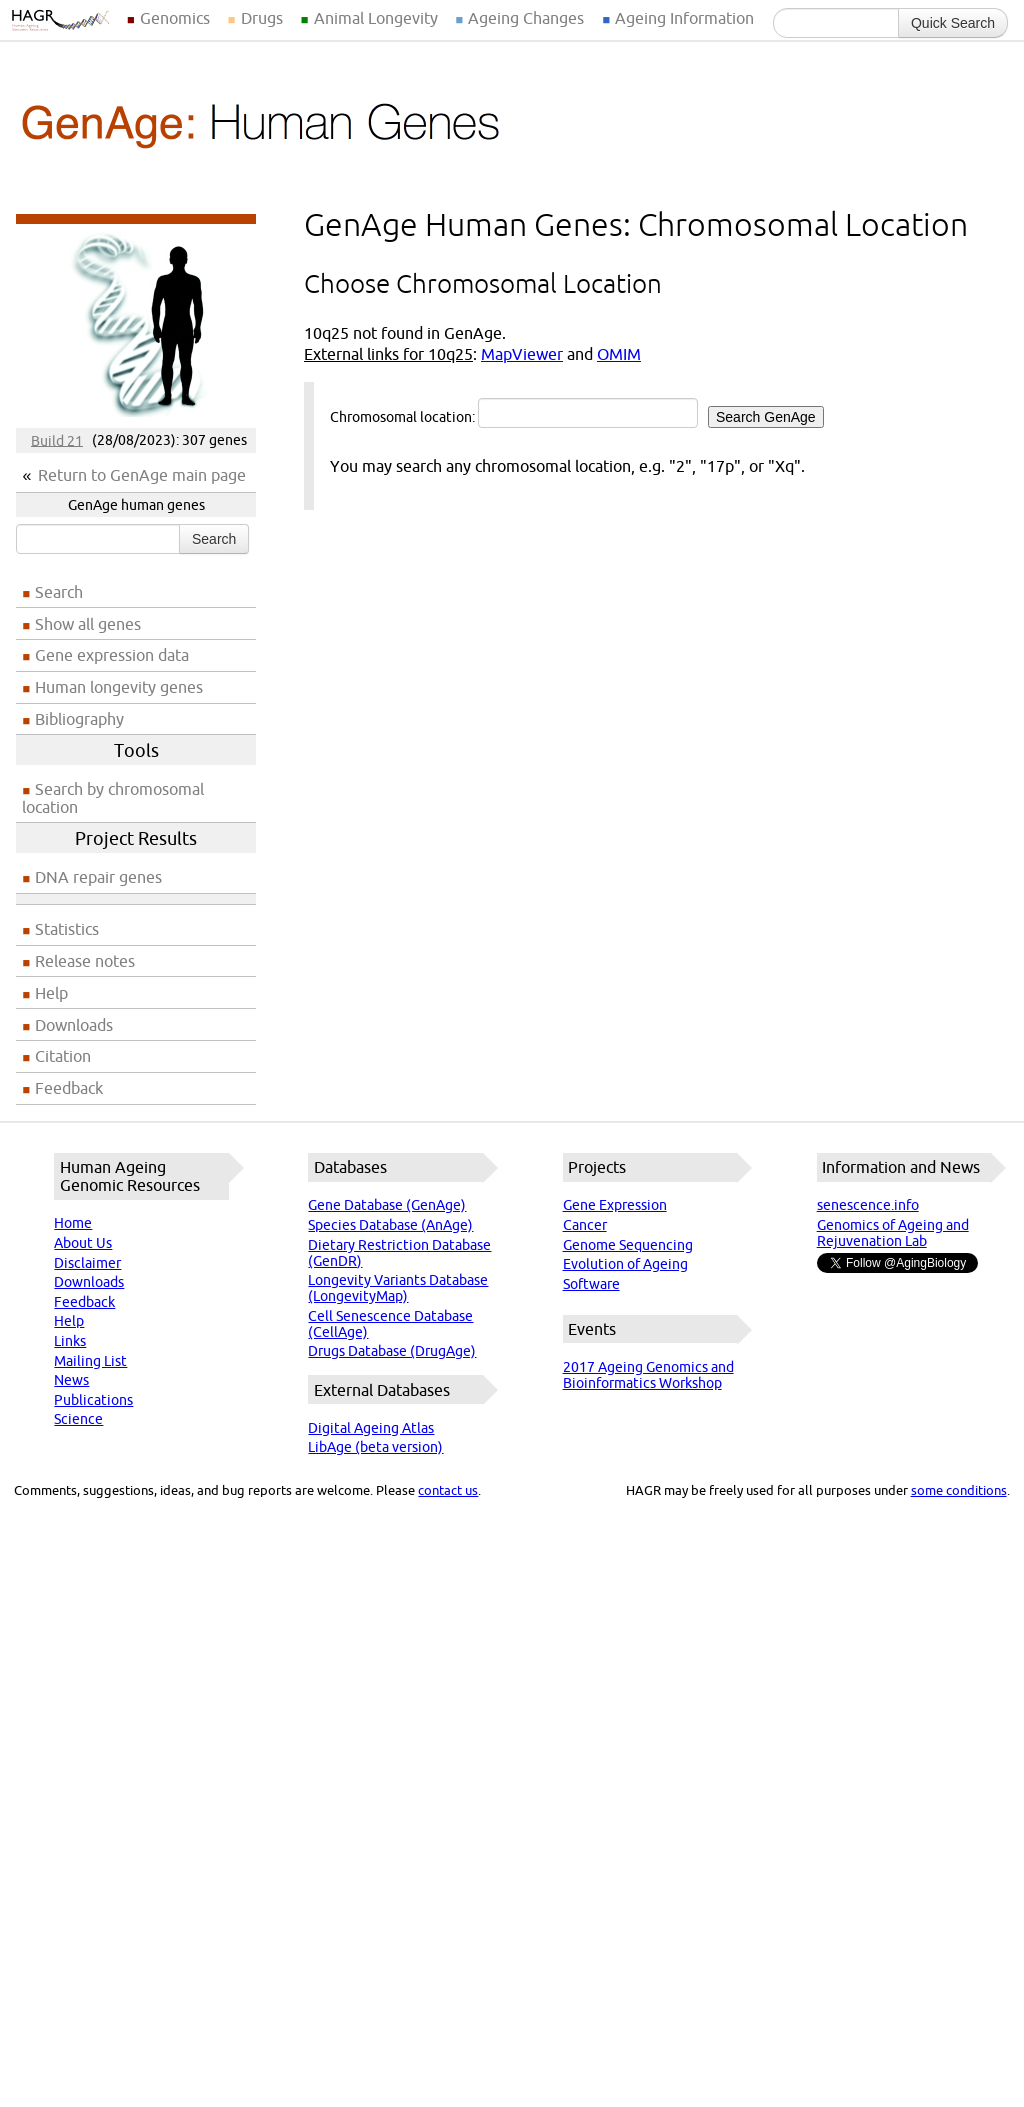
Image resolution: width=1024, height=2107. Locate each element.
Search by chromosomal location (113, 798)
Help (51, 993)
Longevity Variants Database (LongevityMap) (398, 1288)
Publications (93, 1400)
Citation (63, 1056)
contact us (448, 1490)
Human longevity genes (119, 687)
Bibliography (79, 719)
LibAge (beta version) (375, 1447)
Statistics (67, 929)
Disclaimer (87, 1263)
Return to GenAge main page (142, 475)
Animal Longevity (376, 18)
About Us (83, 1243)
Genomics (175, 18)
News (71, 1380)
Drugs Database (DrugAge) (392, 1351)
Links (70, 1341)
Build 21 (57, 440)
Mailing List (90, 1361)
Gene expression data (112, 655)
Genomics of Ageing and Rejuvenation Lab (893, 1233)
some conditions (959, 1490)
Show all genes (88, 624)
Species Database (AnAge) (390, 1225)
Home (73, 1223)
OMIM (619, 354)
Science (78, 1419)
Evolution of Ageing (625, 1264)
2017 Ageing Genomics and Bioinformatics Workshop (648, 1375)
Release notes (85, 961)
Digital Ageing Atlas (371, 1428)
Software (591, 1284)
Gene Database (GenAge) (387, 1205)
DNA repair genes (98, 877)
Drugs (262, 18)
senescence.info (868, 1205)
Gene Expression (615, 1205)
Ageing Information (684, 18)
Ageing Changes (526, 18)
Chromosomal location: (577, 413)
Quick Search (953, 23)
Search (214, 539)
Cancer (585, 1225)
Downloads (74, 1025)
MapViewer (522, 354)
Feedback (69, 1088)
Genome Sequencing (628, 1245)
